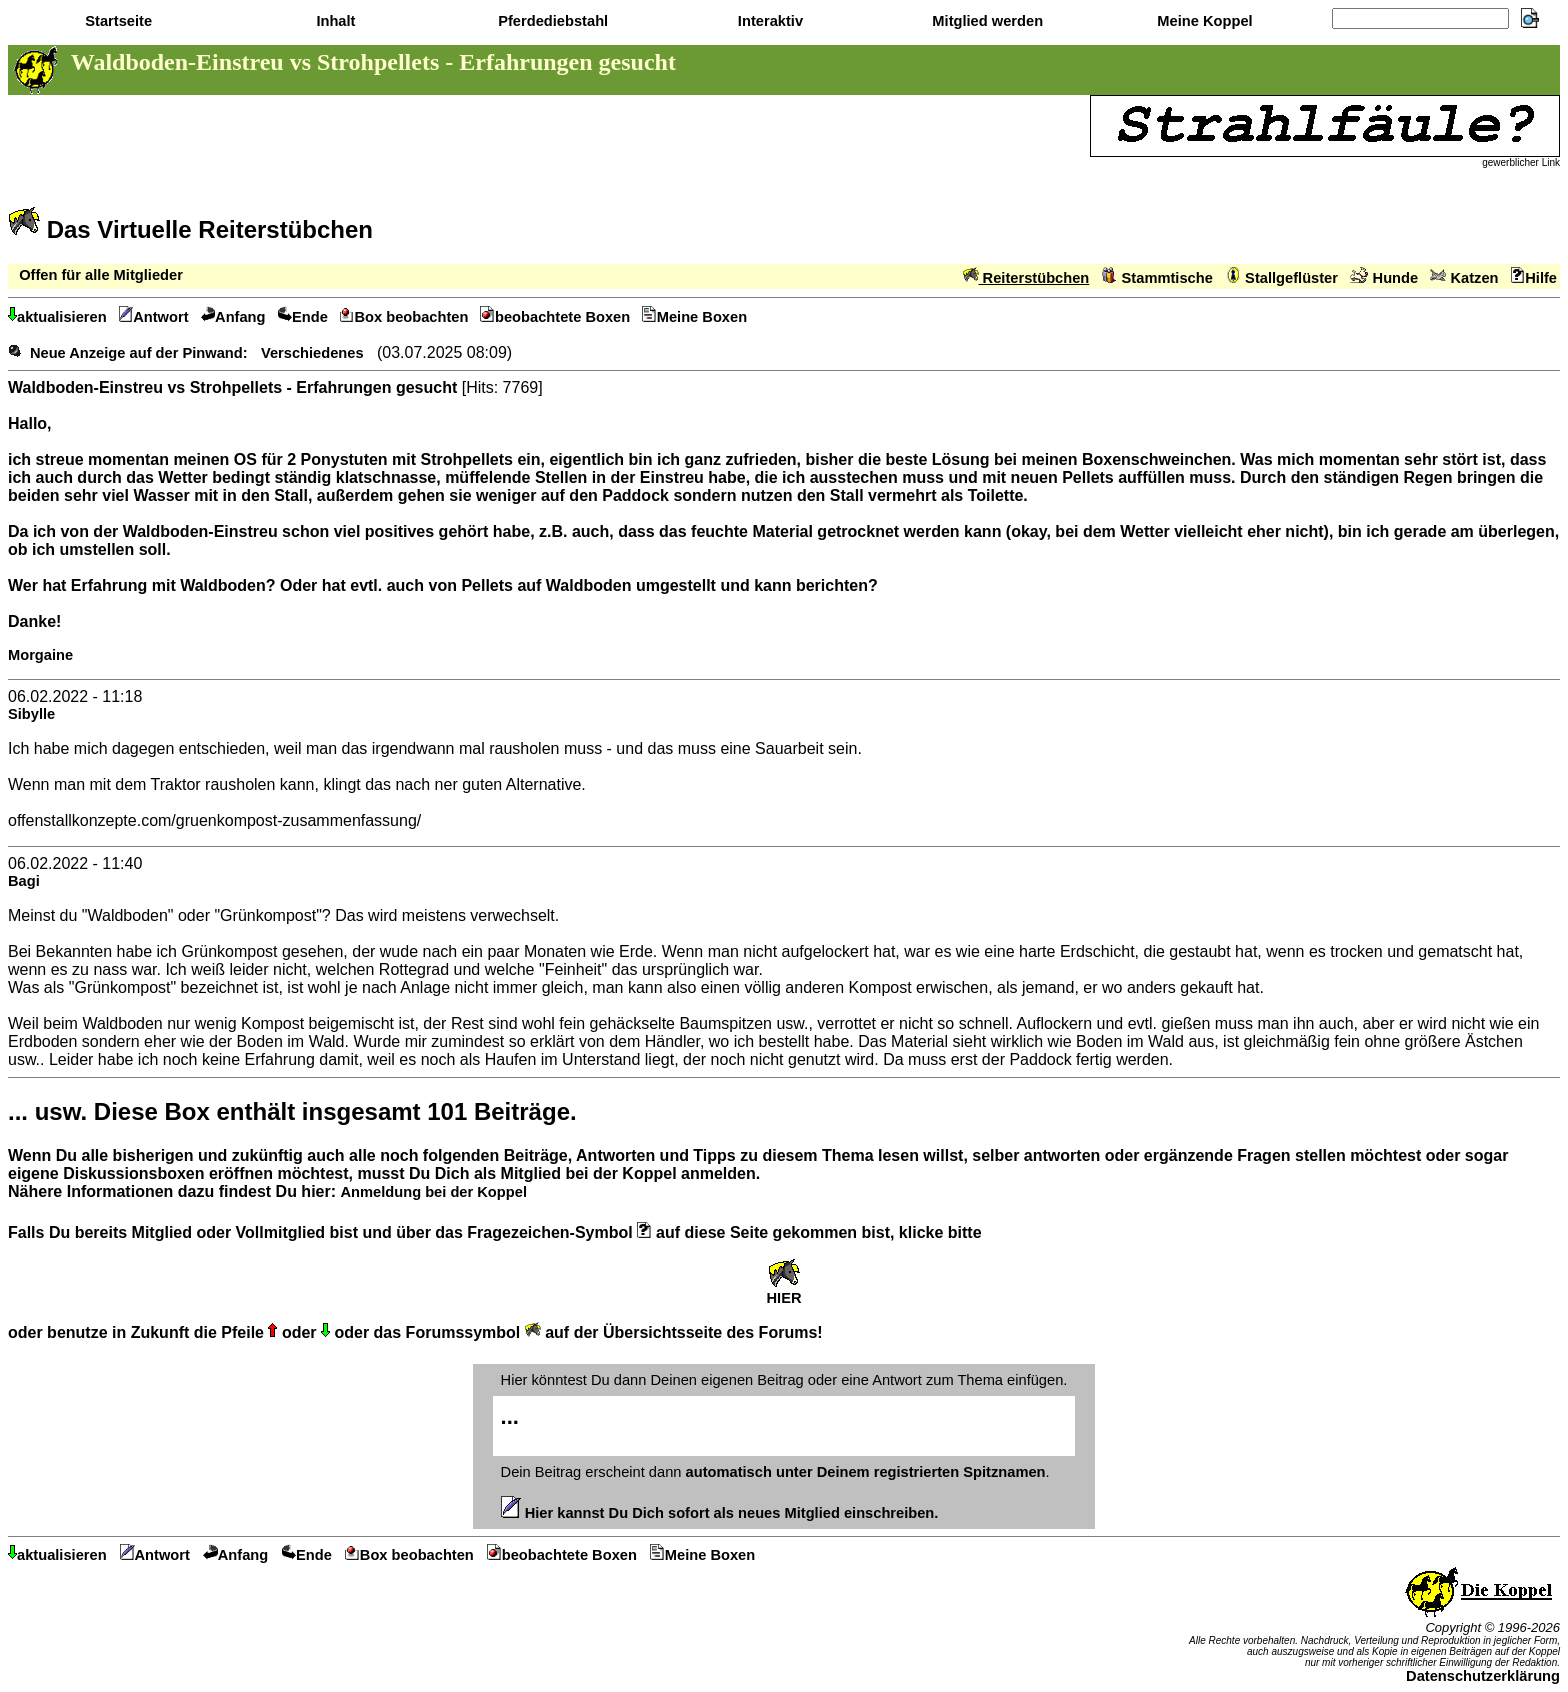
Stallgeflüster (1281, 278)
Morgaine (40, 655)
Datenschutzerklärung (1483, 1676)
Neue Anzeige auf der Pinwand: (139, 353)
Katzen (1464, 278)
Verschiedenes (312, 353)
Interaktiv (768, 21)
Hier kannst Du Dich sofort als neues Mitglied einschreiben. (720, 1513)
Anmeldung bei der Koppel (433, 1192)
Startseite (116, 21)
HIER (783, 1291)
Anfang (233, 317)
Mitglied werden (985, 21)
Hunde (1384, 278)
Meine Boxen (694, 317)
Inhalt (333, 21)
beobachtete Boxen (555, 317)
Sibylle (31, 714)
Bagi (24, 881)
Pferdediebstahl (551, 21)
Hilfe (1534, 278)
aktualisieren (57, 317)
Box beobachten (404, 317)
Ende (303, 317)
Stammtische (1157, 278)
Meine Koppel (1202, 21)
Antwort (154, 317)
